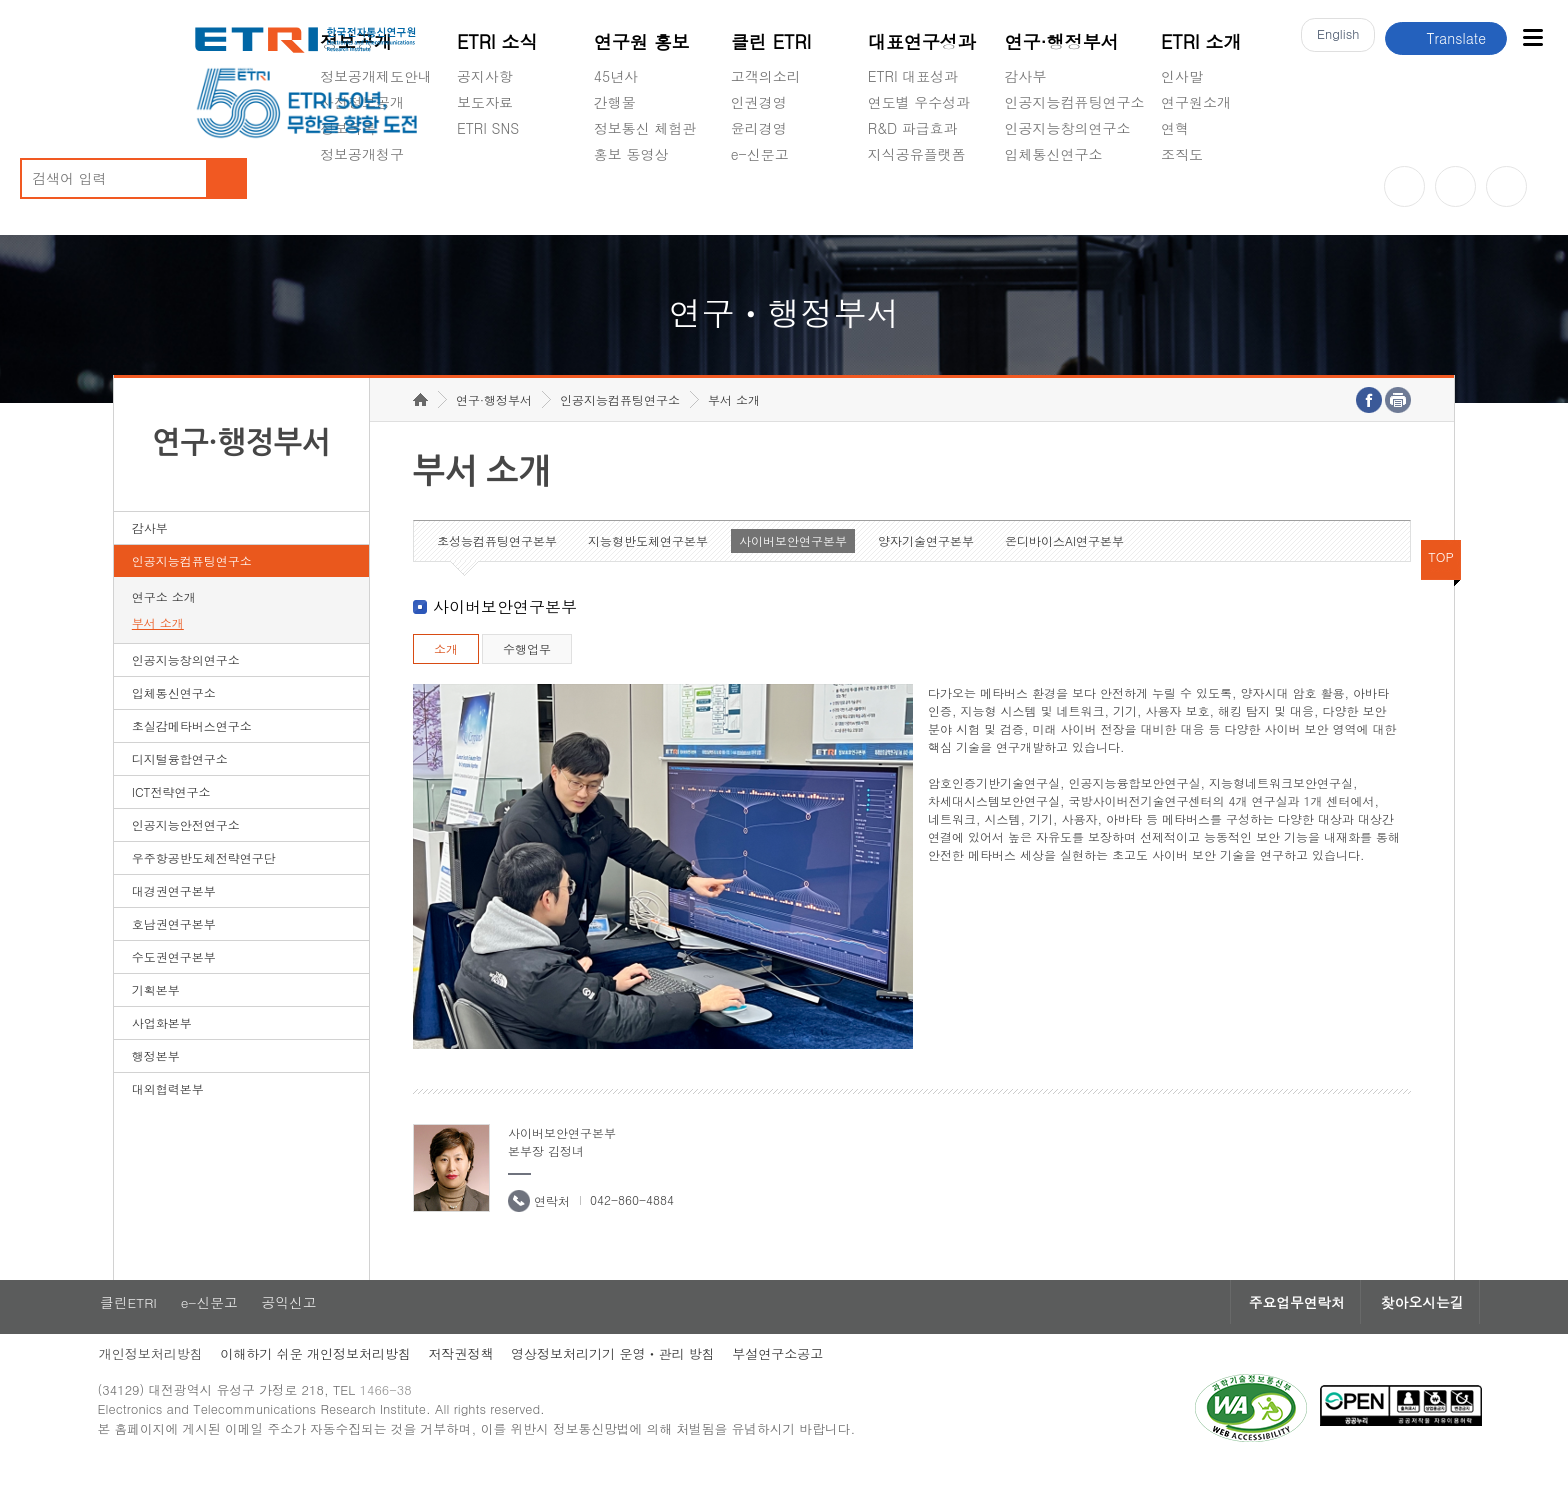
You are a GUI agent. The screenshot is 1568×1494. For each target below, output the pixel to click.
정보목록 (348, 128)
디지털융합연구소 (180, 780)
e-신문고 (760, 154)
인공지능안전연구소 (186, 846)
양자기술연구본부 (926, 562)
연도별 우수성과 (919, 102)
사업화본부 (162, 1044)
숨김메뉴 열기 (330, 178)
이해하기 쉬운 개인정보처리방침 (333, 1377)
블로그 (1455, 186)
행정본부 (156, 1077)
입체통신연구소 (1054, 154)
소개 (446, 670)
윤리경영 (759, 128)
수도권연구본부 (174, 978)
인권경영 (759, 102)
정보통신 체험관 (645, 128)
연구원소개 (1196, 102)
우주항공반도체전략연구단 (204, 879)
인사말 (1182, 76)
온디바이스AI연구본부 (1064, 562)
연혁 (1175, 128)
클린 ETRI (771, 41)
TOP (1441, 578)
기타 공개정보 (1205, 201)
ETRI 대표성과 (913, 76)
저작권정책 (481, 1377)
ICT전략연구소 (171, 813)
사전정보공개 (362, 102)
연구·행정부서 (1062, 41)
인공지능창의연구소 (1068, 128)
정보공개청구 (362, 154)
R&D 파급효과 (913, 128)
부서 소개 (158, 644)
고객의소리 (766, 76)
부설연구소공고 (802, 1377)
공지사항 (485, 76)
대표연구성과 (922, 41)
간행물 (615, 102)
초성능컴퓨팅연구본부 (497, 562)
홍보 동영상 (631, 154)
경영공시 (348, 201)
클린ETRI (143, 1325)
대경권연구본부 (174, 912)
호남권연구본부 (174, 945)
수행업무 (527, 670)
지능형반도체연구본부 (648, 562)
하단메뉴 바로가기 (0, 0)
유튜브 (1404, 186)
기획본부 (156, 1011)
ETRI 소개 (1201, 41)
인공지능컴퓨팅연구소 (1075, 102)
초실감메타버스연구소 (1075, 201)
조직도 (1182, 154)
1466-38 (407, 1416)
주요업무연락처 (1259, 1325)
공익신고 (759, 201)
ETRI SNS (488, 128)
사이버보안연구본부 (793, 562)
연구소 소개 (164, 618)
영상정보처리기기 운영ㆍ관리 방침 (636, 1377)
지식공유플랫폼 (917, 154)
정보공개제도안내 (376, 76)
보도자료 (485, 102)
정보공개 (356, 41)
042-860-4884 (632, 1221)
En (1334, 38)
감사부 (1026, 76)
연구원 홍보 (642, 41)
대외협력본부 (168, 1110)
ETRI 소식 (497, 41)
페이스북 (1506, 186)
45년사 (616, 76)
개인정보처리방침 (166, 1377)
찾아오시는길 (1391, 1325)
